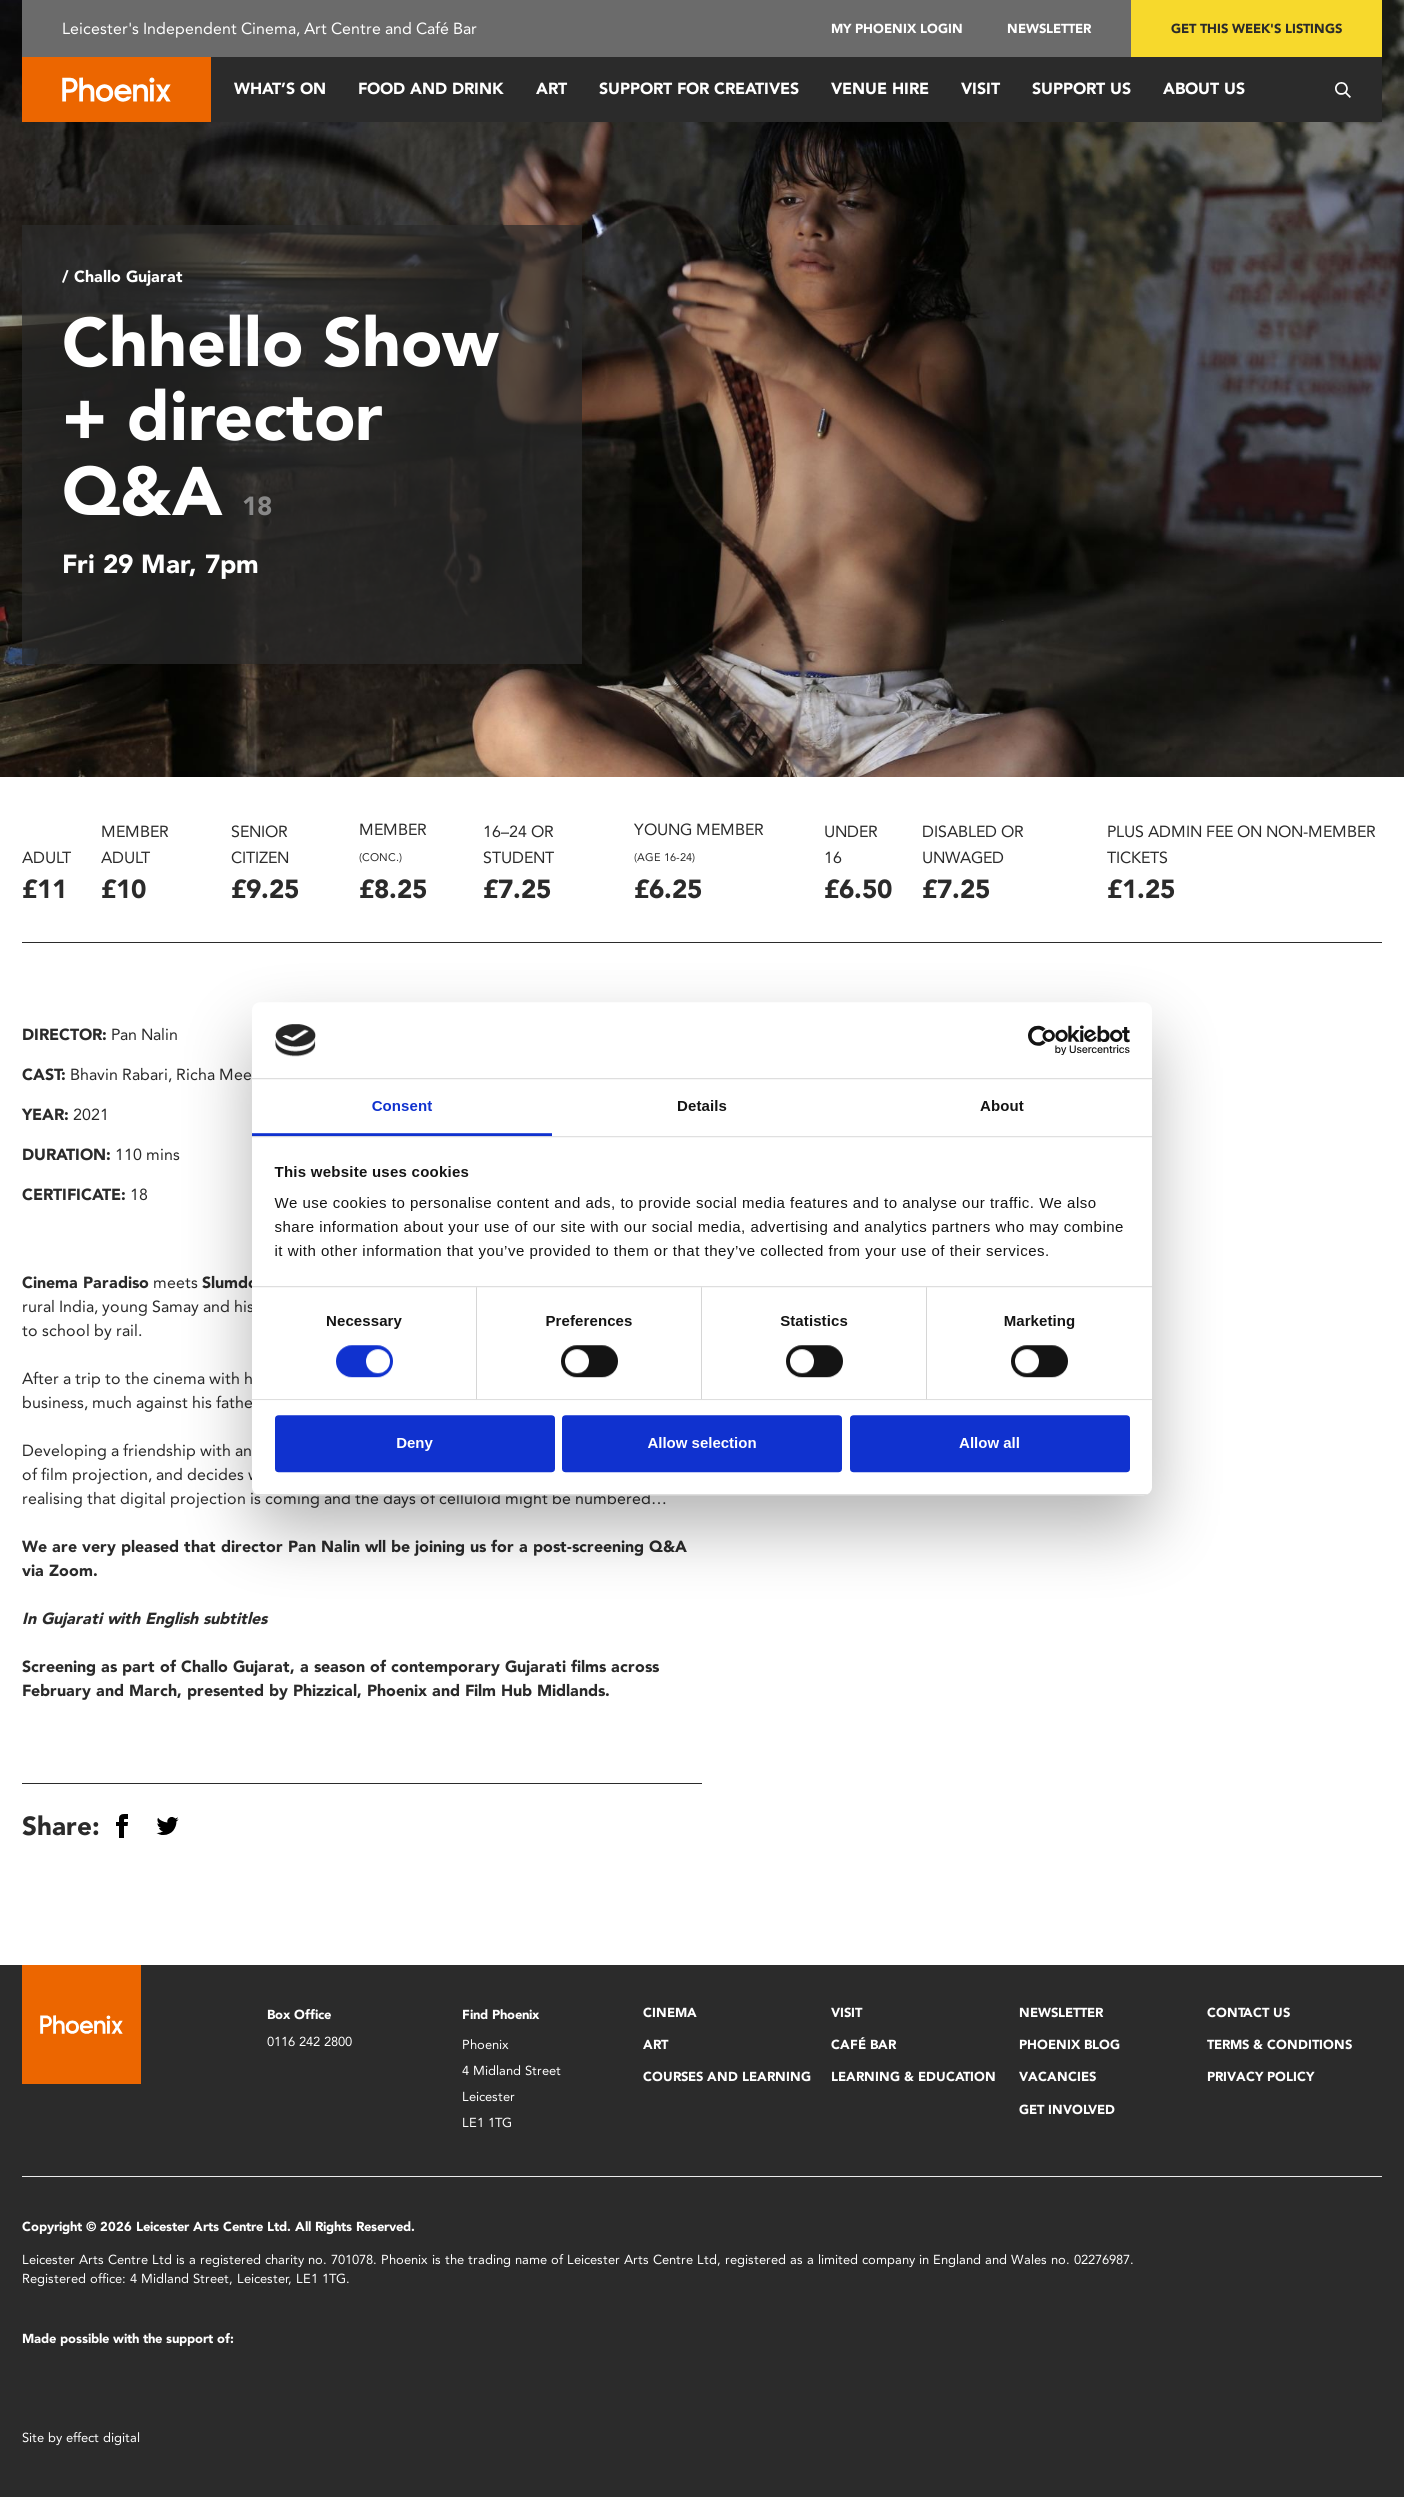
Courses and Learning (727, 2076)
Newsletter (1049, 28)
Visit (980, 88)
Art (551, 88)
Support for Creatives (699, 88)
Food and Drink (431, 88)
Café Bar (863, 2044)
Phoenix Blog (1069, 2044)
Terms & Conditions (1279, 2044)
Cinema (670, 2012)
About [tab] (1002, 1106)
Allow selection (701, 1442)
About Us (1204, 88)
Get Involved (1067, 2109)
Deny (414, 1442)
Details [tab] (702, 1106)
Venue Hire (880, 88)
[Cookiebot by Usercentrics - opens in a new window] (1042, 1040)
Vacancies (1057, 2076)
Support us (1081, 88)
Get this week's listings (1256, 28)
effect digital (103, 2437)
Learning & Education (913, 2076)
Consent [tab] (402, 1106)
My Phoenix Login (897, 28)
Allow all (989, 1442)
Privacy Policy (1260, 2076)
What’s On (280, 88)
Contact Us (1248, 2012)
